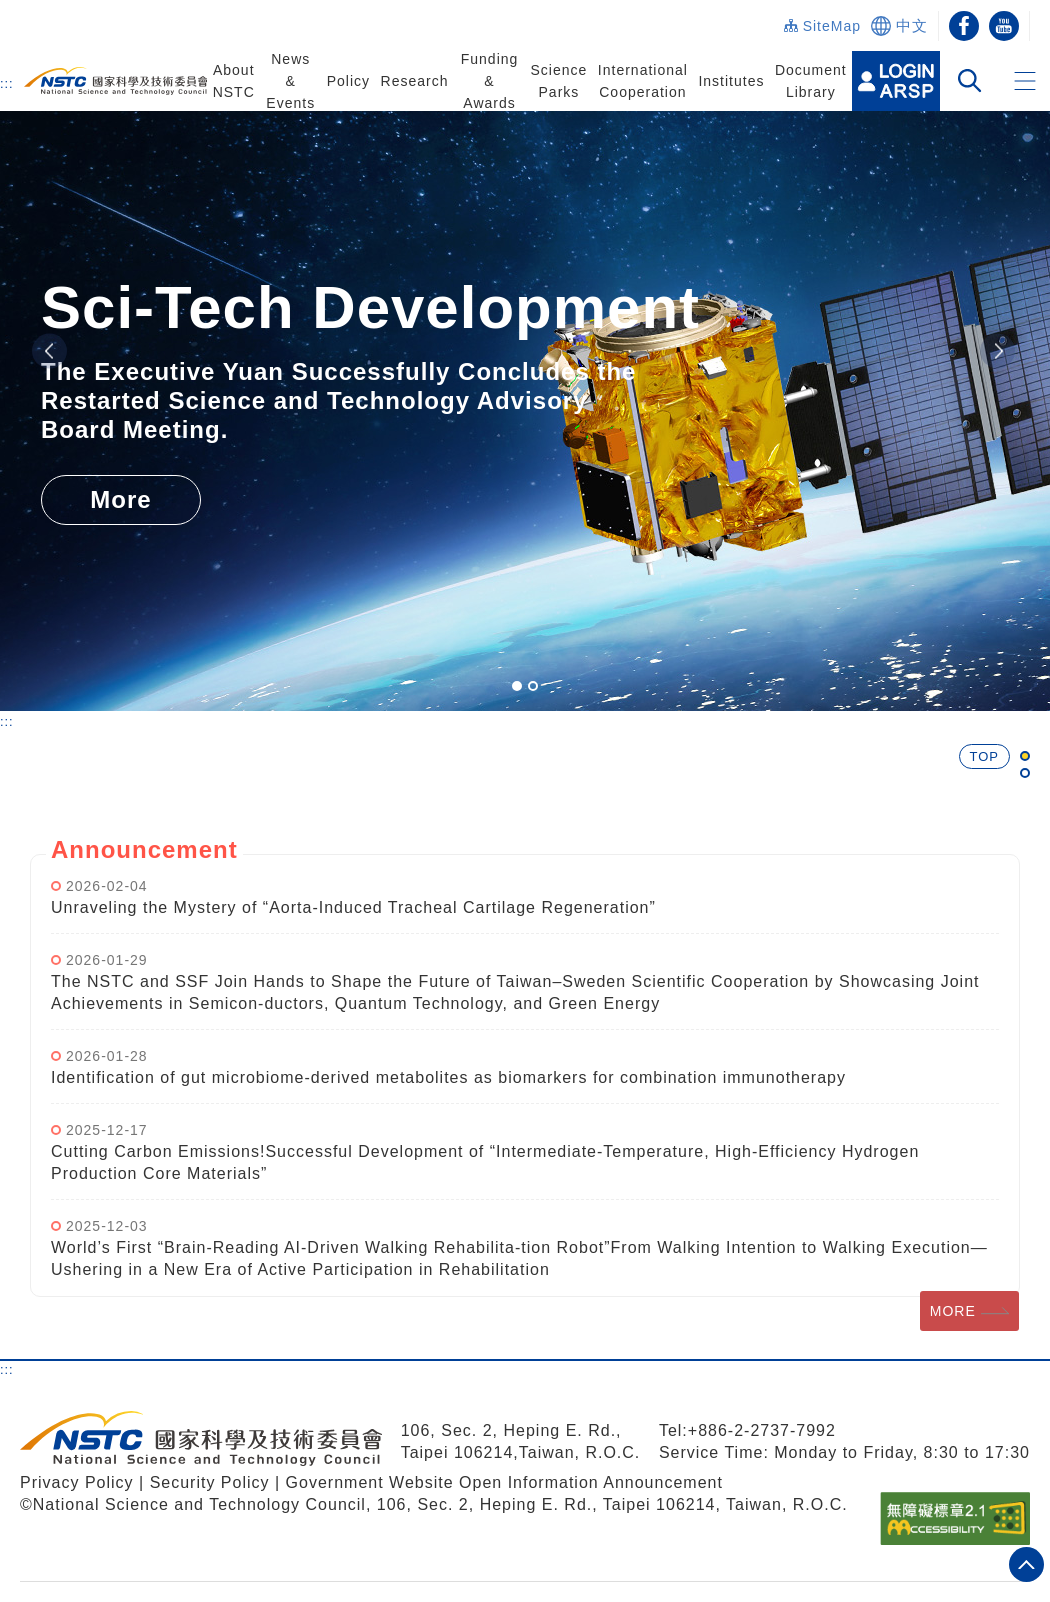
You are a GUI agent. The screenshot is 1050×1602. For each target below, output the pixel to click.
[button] (1025, 81)
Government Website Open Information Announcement (504, 1482)
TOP (985, 756)
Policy (348, 81)
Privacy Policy (77, 1482)
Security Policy (212, 1482)
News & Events (290, 81)
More (120, 499)
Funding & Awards (490, 81)
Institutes (731, 81)
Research (415, 81)
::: (7, 83)
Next (997, 351)
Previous (49, 351)
